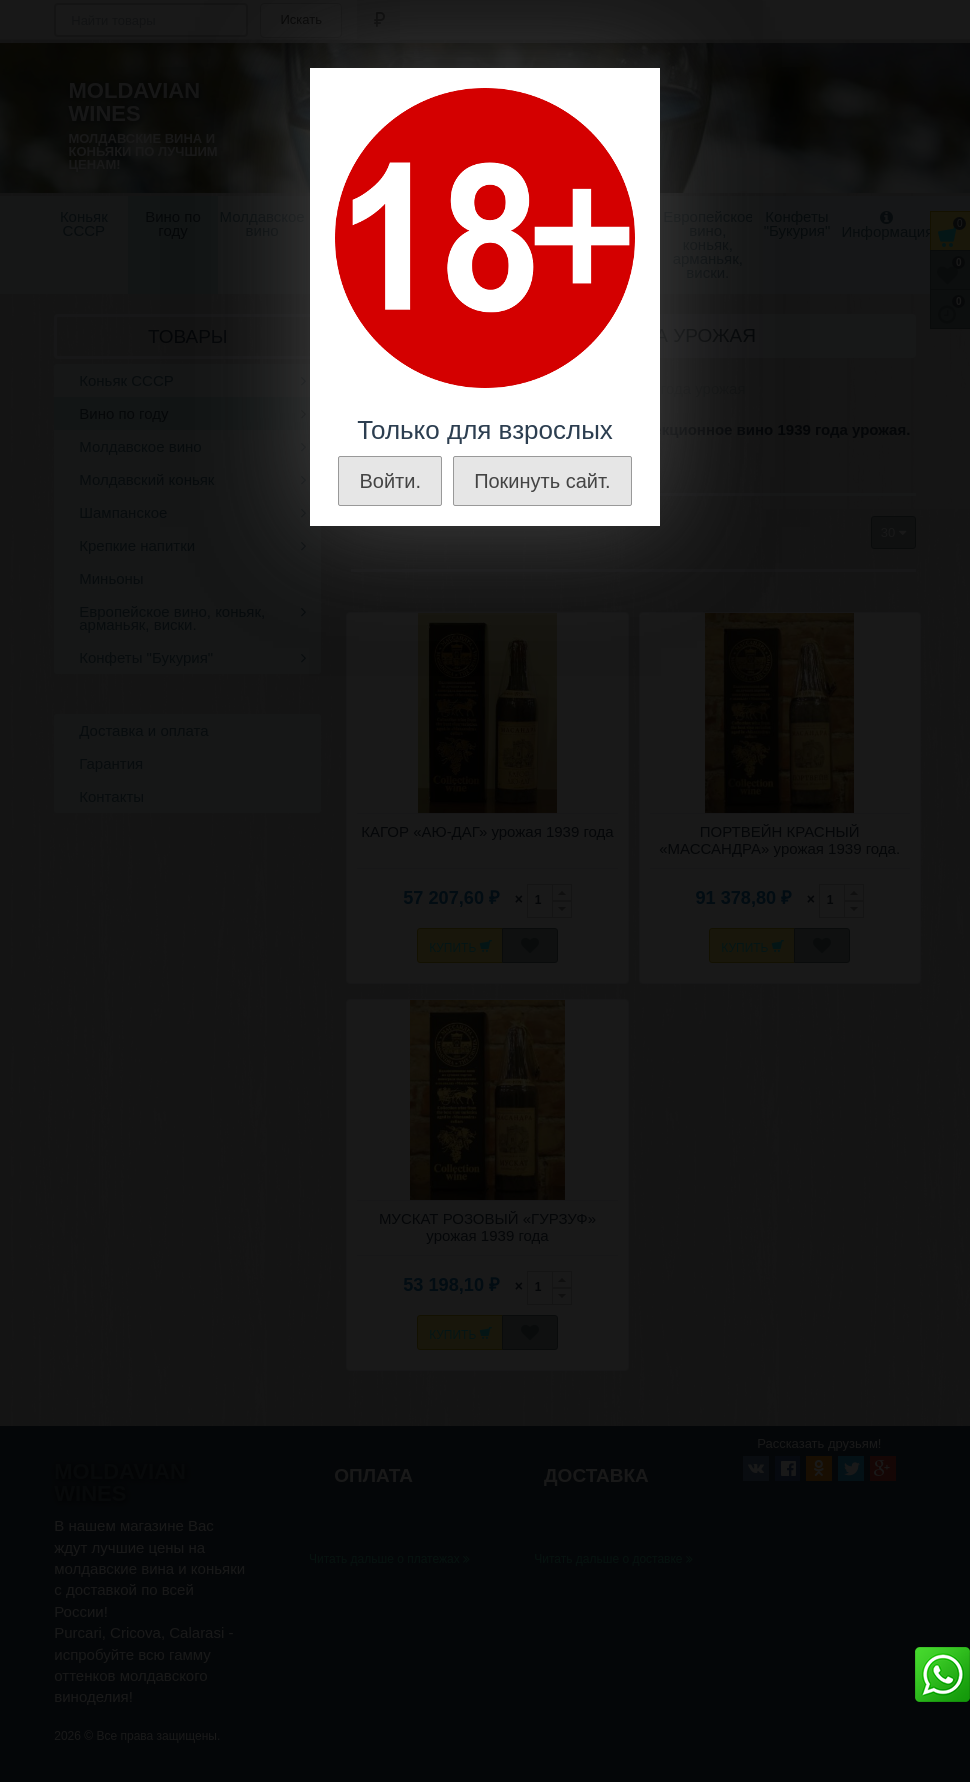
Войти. (390, 481)
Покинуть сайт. (542, 481)
